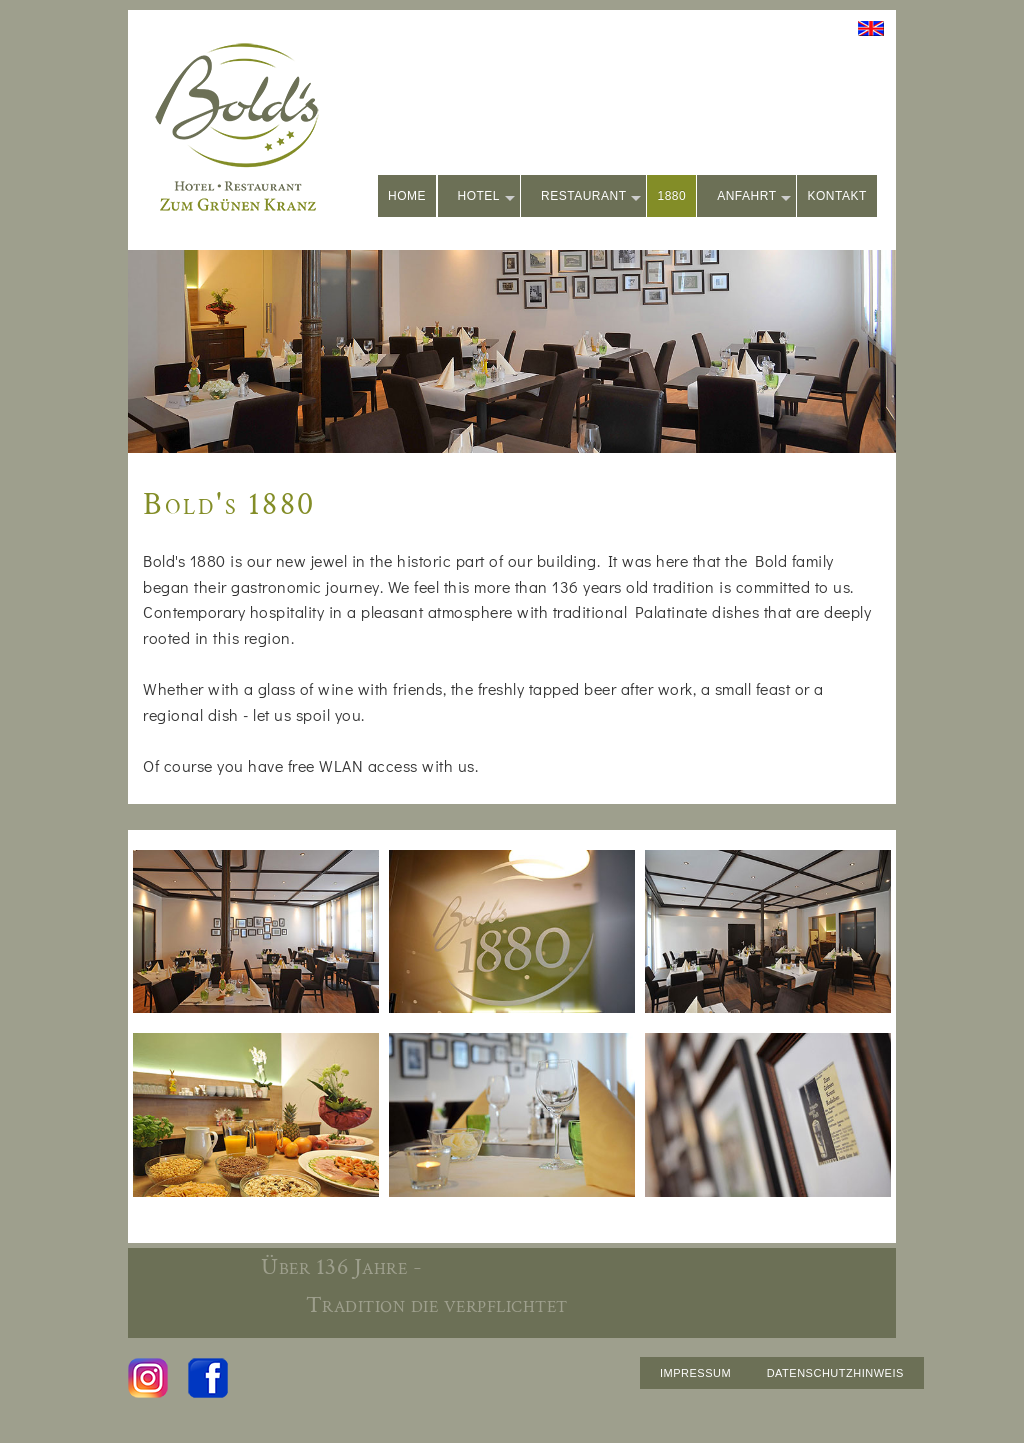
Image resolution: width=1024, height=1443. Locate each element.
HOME (407, 196)
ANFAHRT (754, 197)
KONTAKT (836, 196)
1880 (671, 196)
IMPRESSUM (695, 1373)
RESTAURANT (591, 197)
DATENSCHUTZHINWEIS (835, 1373)
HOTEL (487, 197)
